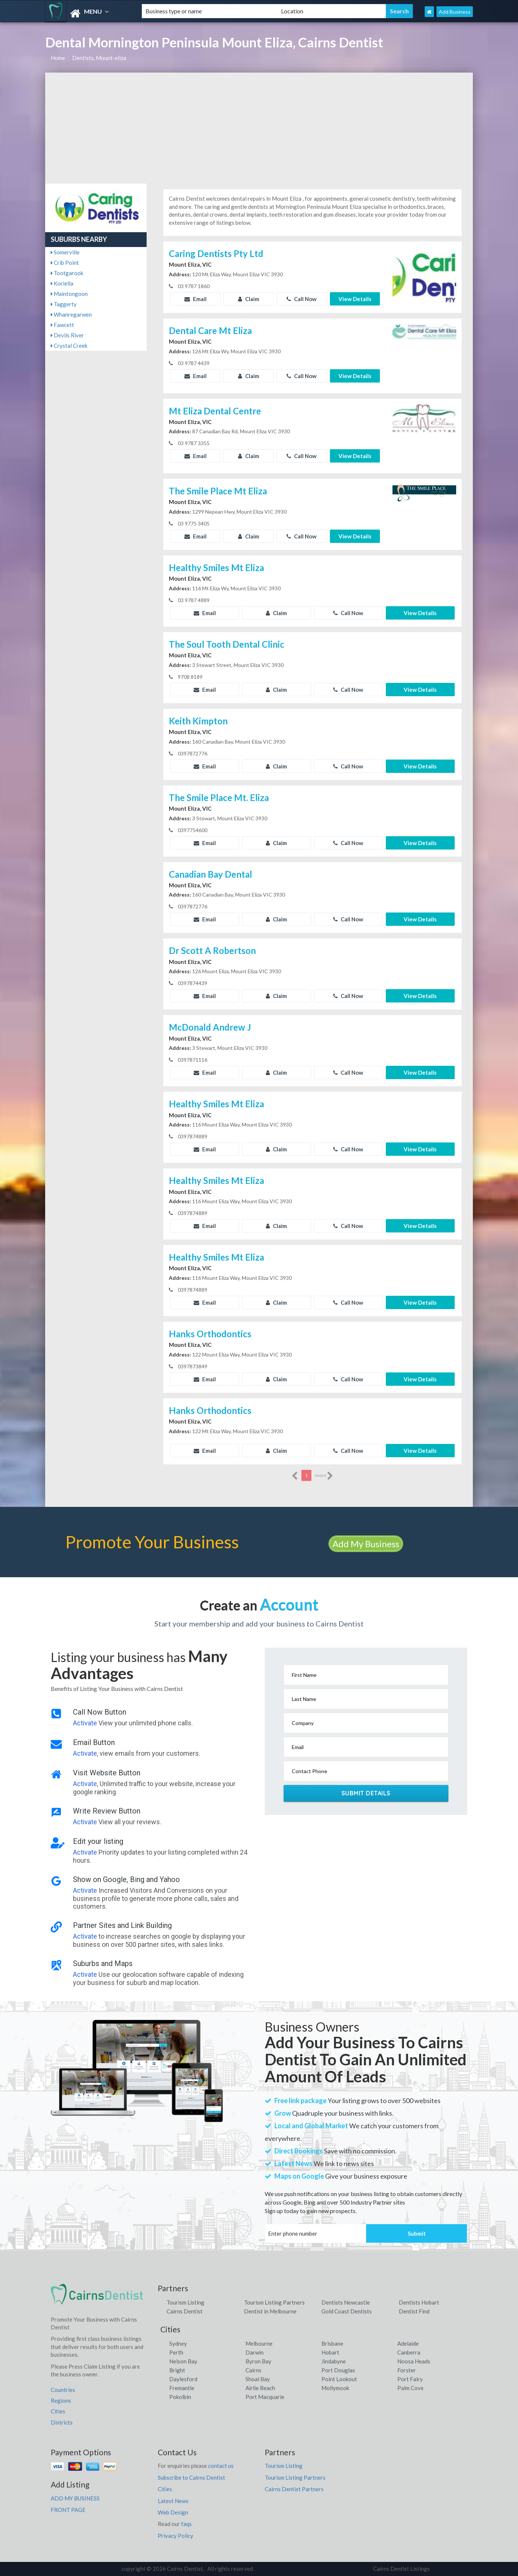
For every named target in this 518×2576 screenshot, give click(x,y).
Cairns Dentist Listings (401, 2568)
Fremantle (181, 2388)
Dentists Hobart (419, 2302)
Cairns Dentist (185, 2311)
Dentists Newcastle (345, 2302)
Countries (63, 2389)
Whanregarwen (71, 314)
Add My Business (365, 1543)
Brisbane (332, 2343)
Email (195, 299)
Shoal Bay (257, 2379)
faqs (186, 2523)
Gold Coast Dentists (346, 2311)
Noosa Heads (413, 2361)
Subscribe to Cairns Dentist (191, 2477)
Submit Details (366, 1793)
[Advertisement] (259, 128)
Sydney (178, 2343)
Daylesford (183, 2379)
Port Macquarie (264, 2396)
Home (58, 57)
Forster (406, 2370)
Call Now (302, 299)
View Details (354, 299)
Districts (62, 2422)
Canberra (408, 2352)
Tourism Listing (185, 2302)
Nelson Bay (183, 2361)
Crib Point (65, 262)
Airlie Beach (260, 2388)
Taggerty (64, 304)
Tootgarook (67, 273)
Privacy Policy (175, 2535)
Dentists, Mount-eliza (99, 57)
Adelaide (408, 2343)
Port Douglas (338, 2370)
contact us (221, 2465)
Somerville (65, 252)
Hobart (330, 2352)
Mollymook (335, 2388)
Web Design (173, 2512)
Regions (61, 2400)
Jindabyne (333, 2361)
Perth (176, 2352)
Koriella (62, 283)
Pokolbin (180, 2396)
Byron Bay (258, 2361)
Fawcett (62, 324)
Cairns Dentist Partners (294, 2489)
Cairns (253, 2370)
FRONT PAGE (68, 2509)
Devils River (67, 335)
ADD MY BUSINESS (75, 2498)
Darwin (254, 2352)
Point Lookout (339, 2379)
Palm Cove (410, 2388)
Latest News (173, 2500)
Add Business (455, 12)
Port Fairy (410, 2379)
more (324, 1475)
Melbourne (259, 2343)
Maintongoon (69, 293)
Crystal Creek (69, 345)
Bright (177, 2370)
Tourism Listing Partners (274, 2302)
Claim (248, 299)
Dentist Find (414, 2311)
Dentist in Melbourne (270, 2311)
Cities (58, 2411)
